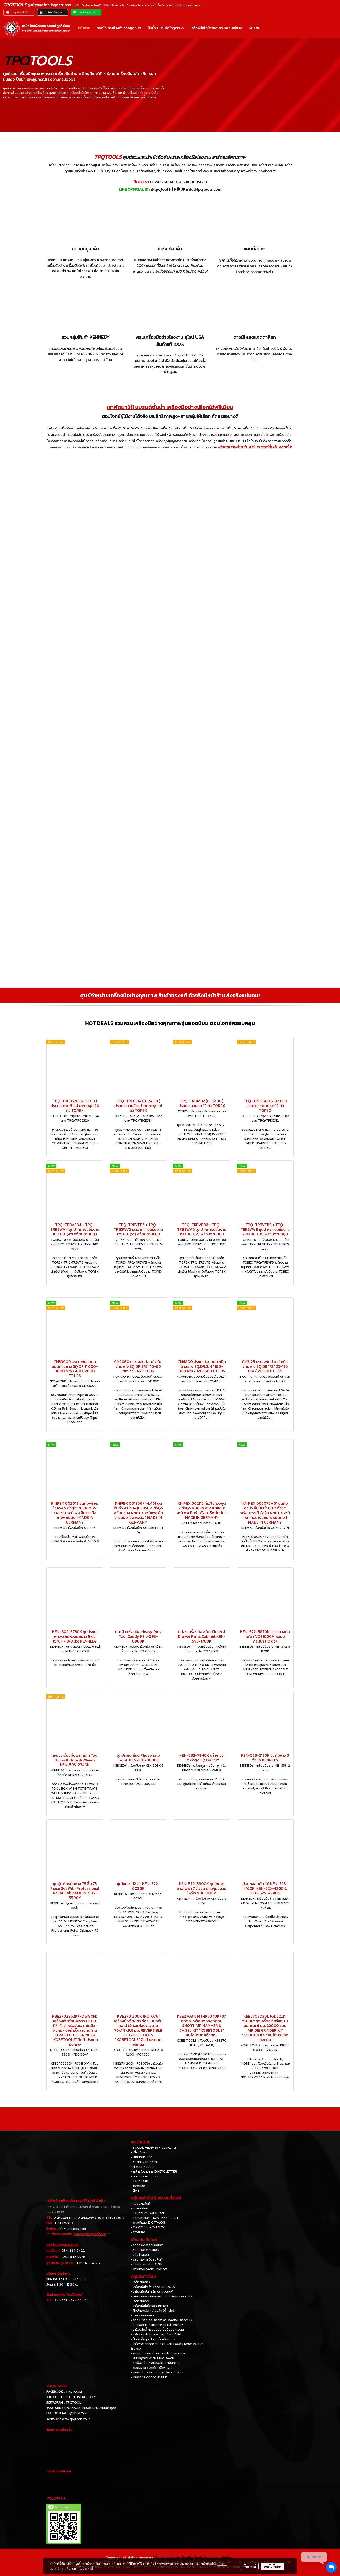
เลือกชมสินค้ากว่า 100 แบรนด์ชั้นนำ (254, 447)
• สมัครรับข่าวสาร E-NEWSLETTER (154, 2171)
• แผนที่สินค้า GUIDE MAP (148, 2213)
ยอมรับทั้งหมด (272, 2566)
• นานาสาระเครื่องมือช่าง (146, 2176)
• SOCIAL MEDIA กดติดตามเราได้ (153, 2147)
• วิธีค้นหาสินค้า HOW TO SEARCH (154, 2218)
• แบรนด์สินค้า (140, 2208)
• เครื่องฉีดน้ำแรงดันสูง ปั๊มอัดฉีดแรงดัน (157, 2329)
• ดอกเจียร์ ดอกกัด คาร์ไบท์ (149, 2377)
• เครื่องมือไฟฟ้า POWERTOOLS (153, 2287)
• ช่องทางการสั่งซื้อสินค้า (147, 2245)
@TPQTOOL (78, 2413)
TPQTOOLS (74, 2391)
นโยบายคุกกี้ (85, 2568)
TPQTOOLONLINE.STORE (78, 2397)
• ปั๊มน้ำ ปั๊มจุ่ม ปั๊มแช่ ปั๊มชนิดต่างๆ (153, 2339)
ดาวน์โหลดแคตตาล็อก (254, 337)
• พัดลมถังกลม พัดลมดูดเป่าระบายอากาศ (158, 2353)
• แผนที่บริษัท (139, 2181)
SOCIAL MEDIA (56, 2386)
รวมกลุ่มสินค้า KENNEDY (85, 337)
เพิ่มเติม (254, 28)
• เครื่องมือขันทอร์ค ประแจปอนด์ (152, 2291)
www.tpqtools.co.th (76, 2419)
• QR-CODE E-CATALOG (148, 2227)
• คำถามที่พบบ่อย (142, 2167)
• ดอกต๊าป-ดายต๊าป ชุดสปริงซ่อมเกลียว (157, 2372)
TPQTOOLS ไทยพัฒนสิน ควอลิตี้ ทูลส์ (90, 2408)
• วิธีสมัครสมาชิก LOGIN (146, 2264)
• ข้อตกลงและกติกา (144, 2162)
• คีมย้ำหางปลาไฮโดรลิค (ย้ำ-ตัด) (152, 2310)
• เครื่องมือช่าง (140, 2282)
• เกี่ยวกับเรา (139, 2152)
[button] (267, 28)
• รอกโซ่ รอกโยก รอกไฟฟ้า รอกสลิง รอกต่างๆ (162, 2320)
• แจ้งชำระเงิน (140, 2254)
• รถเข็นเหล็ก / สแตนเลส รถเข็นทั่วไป (155, 2363)
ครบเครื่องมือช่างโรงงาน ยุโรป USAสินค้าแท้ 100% (170, 341)
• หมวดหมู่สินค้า (141, 2203)
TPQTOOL (73, 2402)
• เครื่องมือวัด (140, 2301)
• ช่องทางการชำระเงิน (145, 2250)
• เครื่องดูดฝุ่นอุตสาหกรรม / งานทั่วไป (156, 2334)
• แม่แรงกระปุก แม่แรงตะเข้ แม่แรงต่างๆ (157, 2325)
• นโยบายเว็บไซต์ (142, 2157)
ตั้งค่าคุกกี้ (250, 2566)
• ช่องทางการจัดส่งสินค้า (147, 2259)
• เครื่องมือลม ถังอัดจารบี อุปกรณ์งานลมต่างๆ (162, 2296)
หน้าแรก (84, 28)
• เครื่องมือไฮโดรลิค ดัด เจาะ (149, 2306)
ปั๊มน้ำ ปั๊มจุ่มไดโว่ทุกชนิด (166, 28)
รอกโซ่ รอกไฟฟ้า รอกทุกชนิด (119, 28)
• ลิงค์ (135, 2190)
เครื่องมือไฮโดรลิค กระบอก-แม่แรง (216, 28)
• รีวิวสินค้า (138, 2232)
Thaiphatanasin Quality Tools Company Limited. (194, 2557)
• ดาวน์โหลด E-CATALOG (148, 2222)
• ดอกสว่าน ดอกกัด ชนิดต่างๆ (151, 2367)
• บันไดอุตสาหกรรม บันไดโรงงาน (152, 2358)
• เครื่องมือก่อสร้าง (143, 2315)
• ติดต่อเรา (138, 2186)
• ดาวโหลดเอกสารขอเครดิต (149, 2269)
